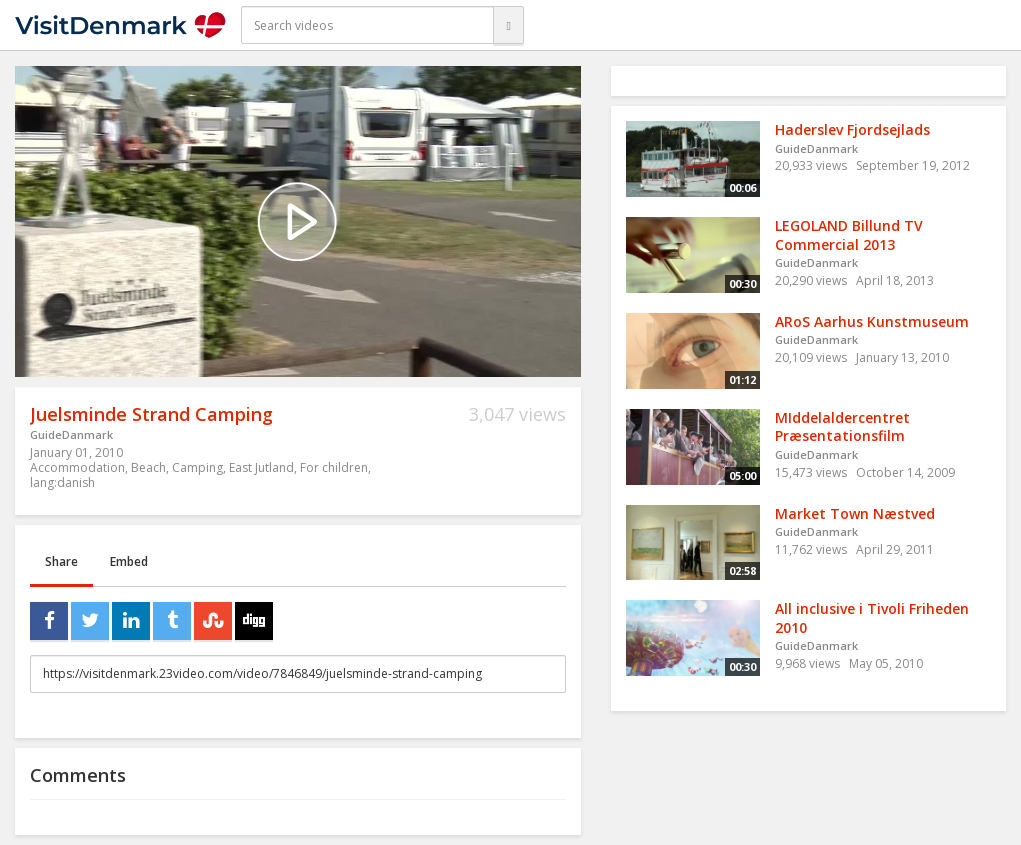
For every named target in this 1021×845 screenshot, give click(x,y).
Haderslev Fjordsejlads (852, 129)
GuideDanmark (71, 434)
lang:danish (62, 482)
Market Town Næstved (855, 513)
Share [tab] (61, 561)
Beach (148, 467)
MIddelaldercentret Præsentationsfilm (842, 427)
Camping (197, 467)
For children (334, 467)
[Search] (508, 25)
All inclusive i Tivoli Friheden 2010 (872, 618)
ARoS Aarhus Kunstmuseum (872, 321)
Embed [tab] (129, 561)
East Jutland (261, 467)
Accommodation (77, 467)
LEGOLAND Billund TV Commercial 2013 (849, 235)
